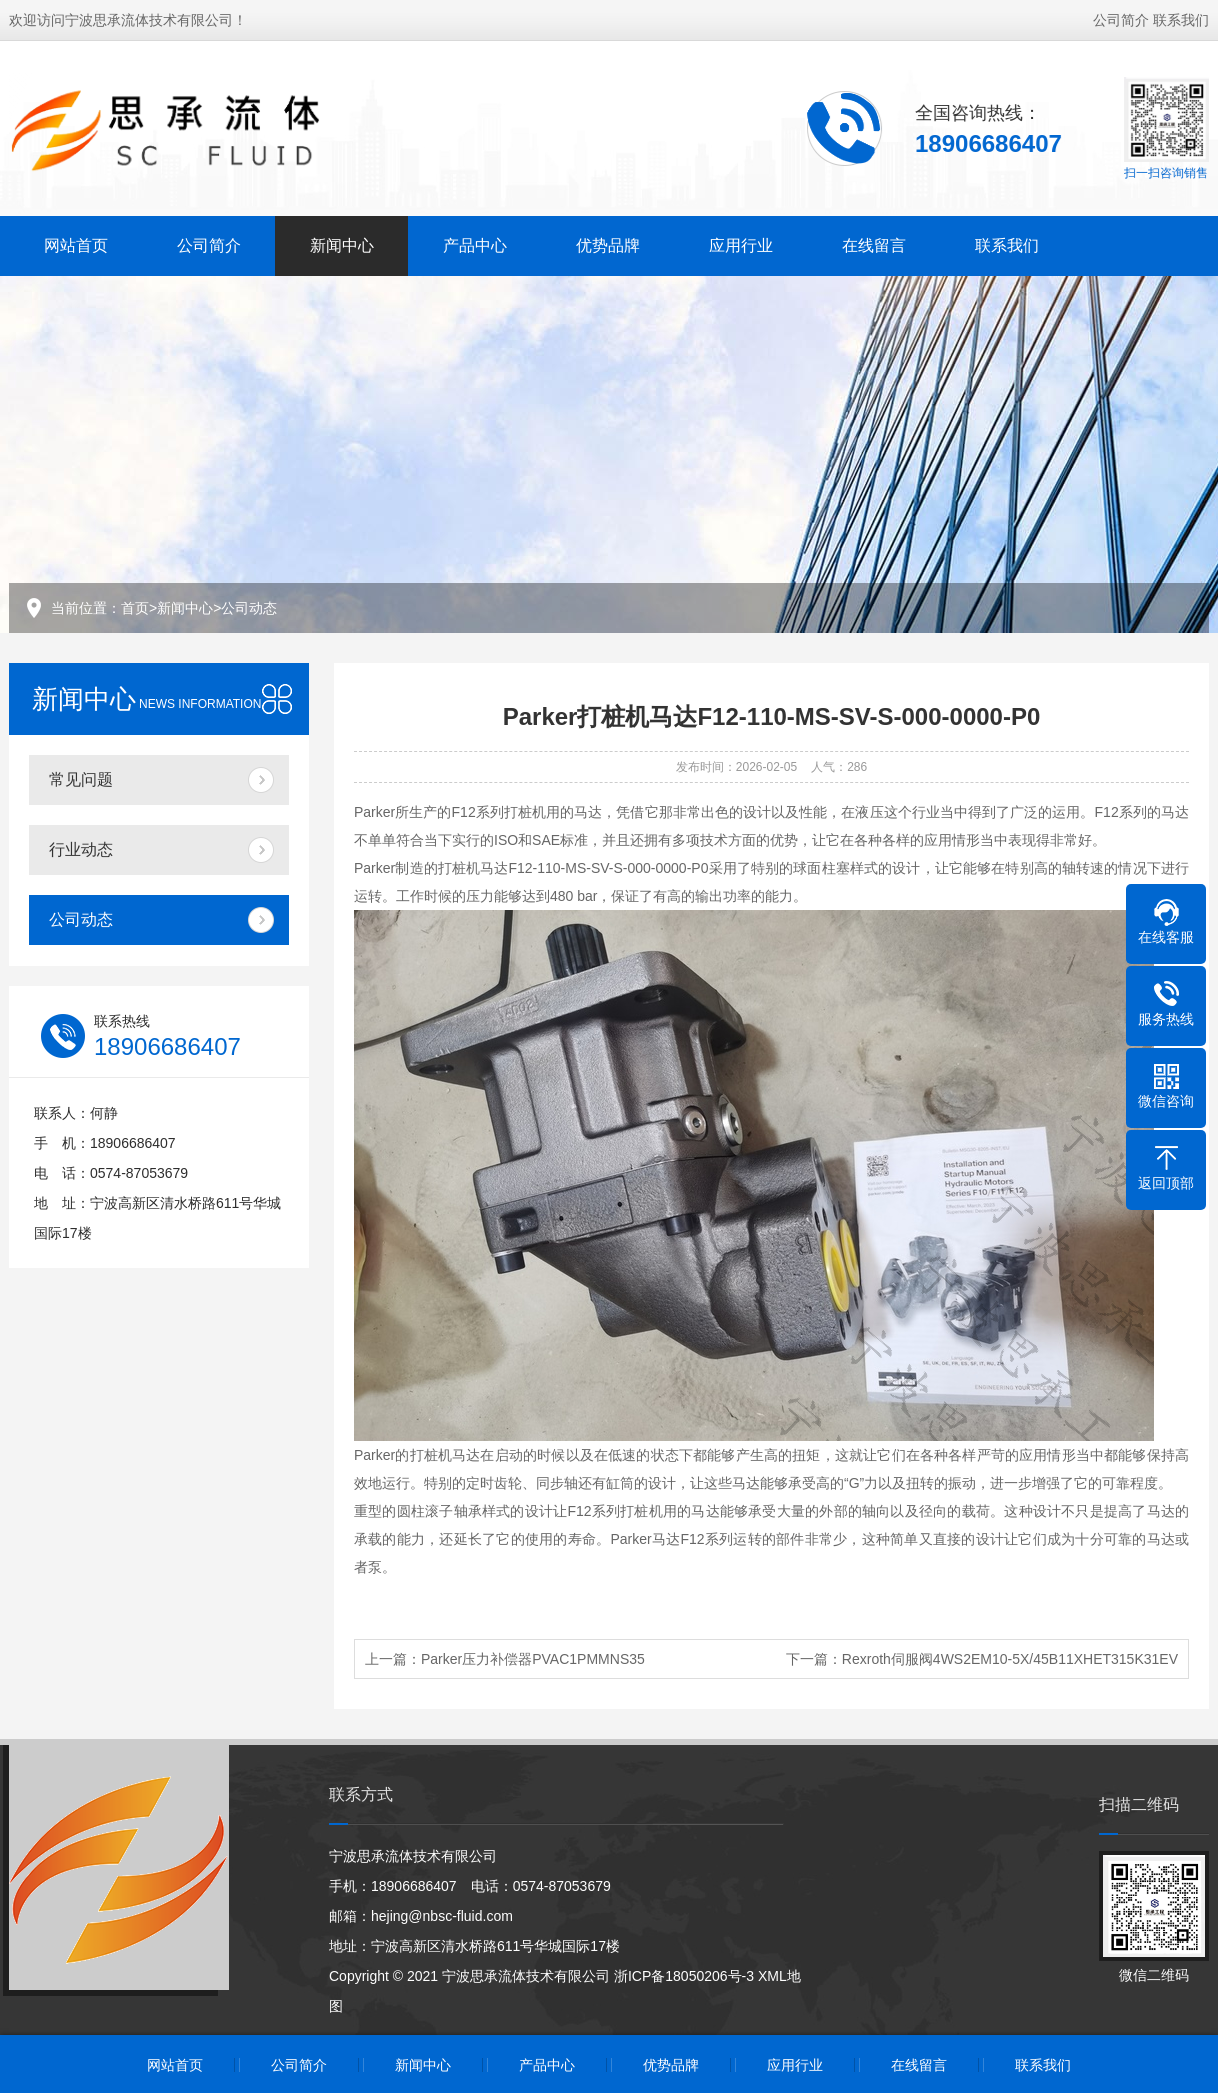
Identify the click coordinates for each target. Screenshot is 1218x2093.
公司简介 (1121, 19)
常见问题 (81, 779)
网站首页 (76, 244)
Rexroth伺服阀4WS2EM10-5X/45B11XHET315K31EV (1010, 1659)
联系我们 (1181, 19)
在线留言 (874, 244)
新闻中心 (342, 244)
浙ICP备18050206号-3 (684, 1976)
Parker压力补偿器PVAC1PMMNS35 (533, 1659)
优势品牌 (608, 244)
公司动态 (249, 608)
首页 (135, 608)
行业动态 (81, 849)
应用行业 (741, 244)
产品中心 (475, 244)
